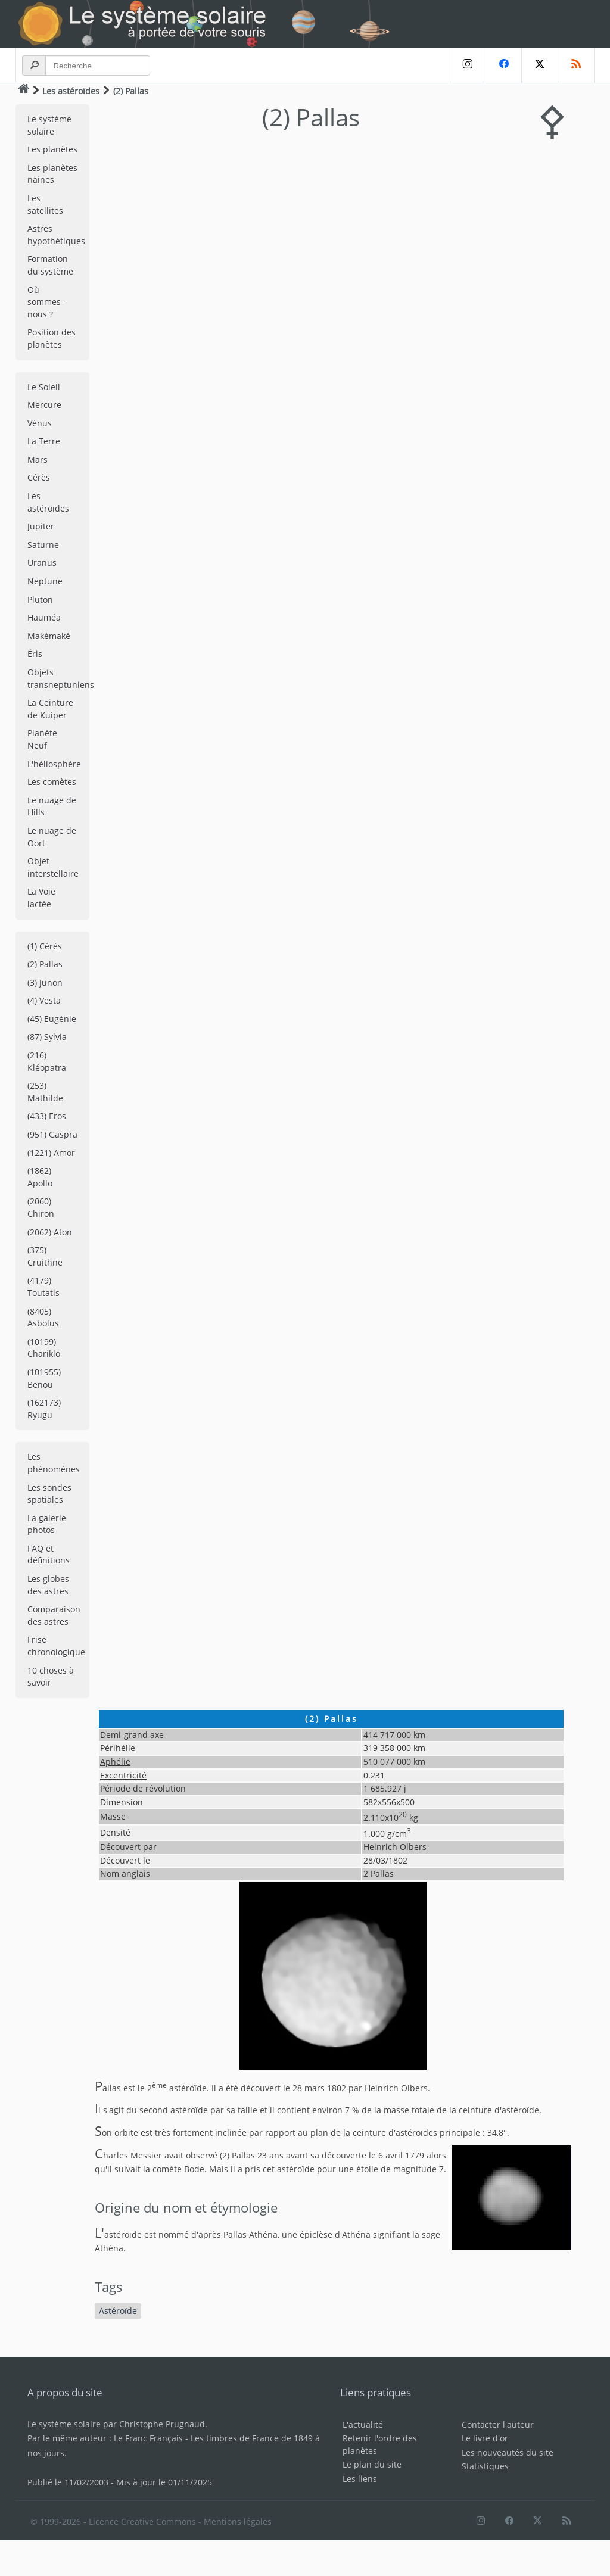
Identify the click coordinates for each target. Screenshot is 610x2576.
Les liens (360, 2478)
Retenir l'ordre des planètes (380, 2444)
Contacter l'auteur (498, 2424)
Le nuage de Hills (51, 806)
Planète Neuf (42, 739)
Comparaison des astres (53, 1615)
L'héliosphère (54, 764)
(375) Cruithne (45, 1256)
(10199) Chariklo (43, 1348)
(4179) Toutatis (43, 1286)
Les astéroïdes (70, 90)
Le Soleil (43, 387)
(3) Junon (45, 982)
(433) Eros (46, 1116)
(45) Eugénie (51, 1018)
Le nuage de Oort (51, 837)
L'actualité (363, 2424)
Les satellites (45, 204)
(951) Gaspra (52, 1134)
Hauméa (44, 617)
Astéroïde (118, 2310)
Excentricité (123, 1775)
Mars (37, 459)
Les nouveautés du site (507, 2452)
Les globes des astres (48, 1585)
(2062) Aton (49, 1232)
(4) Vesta (44, 1000)
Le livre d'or (485, 2438)
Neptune (45, 581)
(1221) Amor (51, 1152)
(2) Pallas (45, 964)
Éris (34, 653)
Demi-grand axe (132, 1734)
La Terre (43, 441)
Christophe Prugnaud (162, 2423)
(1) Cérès (44, 946)
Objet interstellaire (53, 867)
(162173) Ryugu (44, 1409)
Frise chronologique (56, 1646)
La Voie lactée (41, 897)
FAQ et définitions (48, 1554)
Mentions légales (238, 2521)
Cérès (38, 477)
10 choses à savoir (50, 1677)
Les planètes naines (52, 174)
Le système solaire (49, 125)
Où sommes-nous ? (45, 302)
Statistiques (485, 2466)
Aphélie (115, 1761)
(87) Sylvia (47, 1036)
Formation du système (50, 265)
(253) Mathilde (45, 1092)
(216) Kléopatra (46, 1061)
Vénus (39, 423)
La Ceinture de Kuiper (50, 709)
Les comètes (51, 781)
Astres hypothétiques (56, 235)
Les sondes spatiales (49, 1494)
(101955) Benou (44, 1378)
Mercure (44, 404)
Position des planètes (51, 338)
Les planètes (52, 149)
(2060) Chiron (40, 1207)
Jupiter (40, 526)
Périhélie (117, 1747)
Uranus (42, 562)
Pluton (40, 599)
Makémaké (48, 635)
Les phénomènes (53, 1463)
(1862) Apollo (39, 1177)
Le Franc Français (148, 2438)
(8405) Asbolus (43, 1317)
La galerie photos (46, 1524)
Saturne (43, 544)
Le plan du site (372, 2464)
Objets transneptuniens (58, 678)
